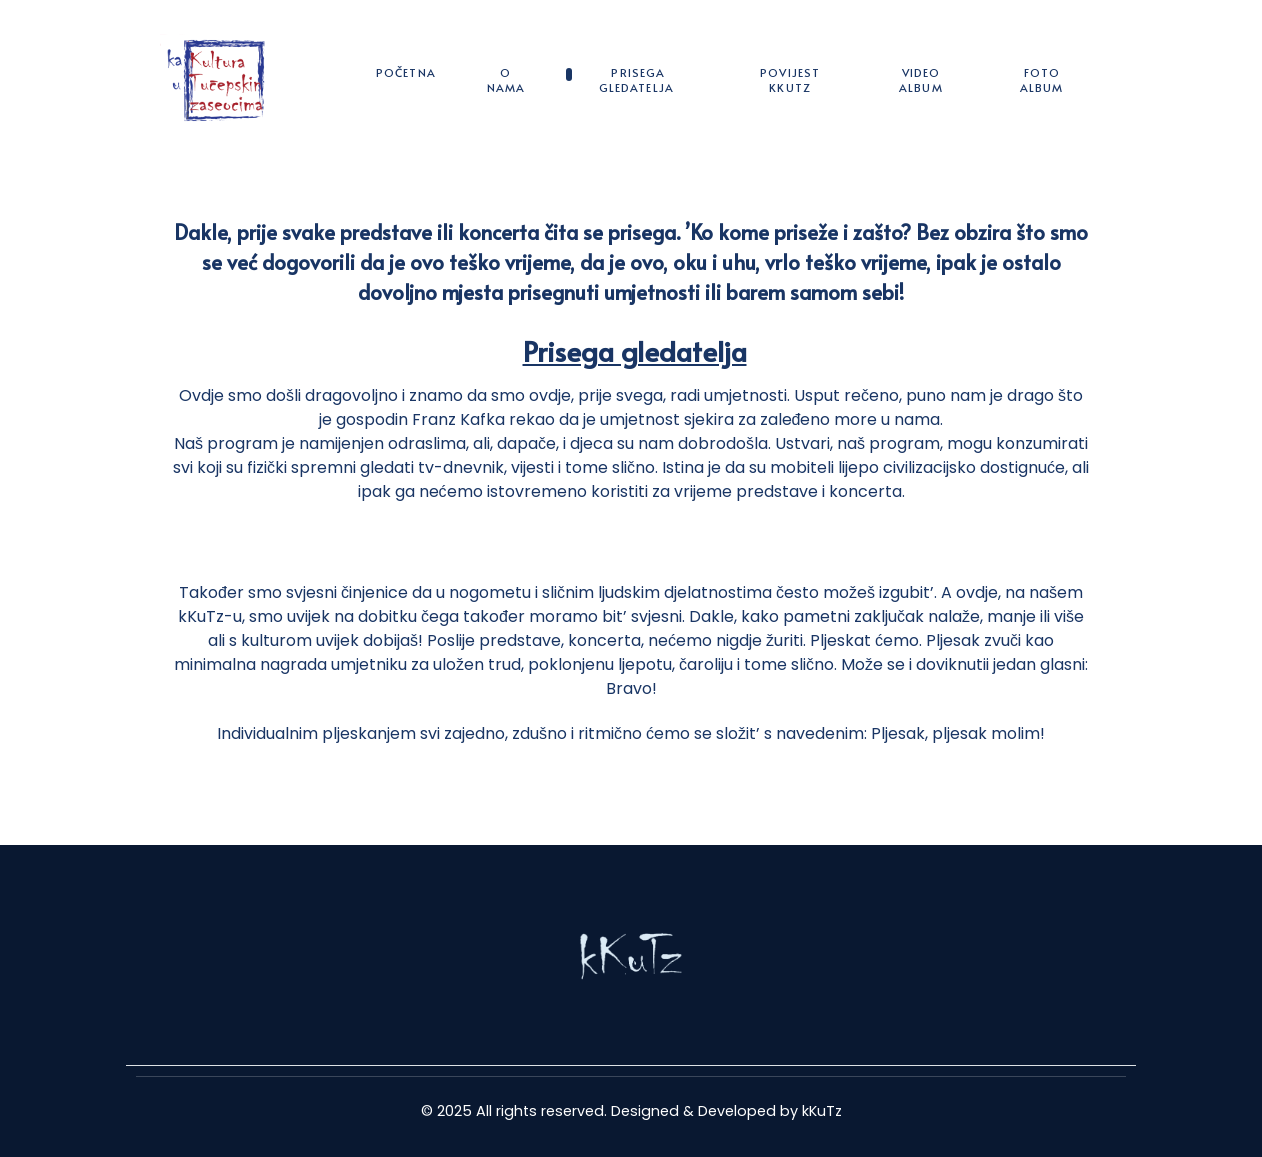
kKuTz (822, 1111)
